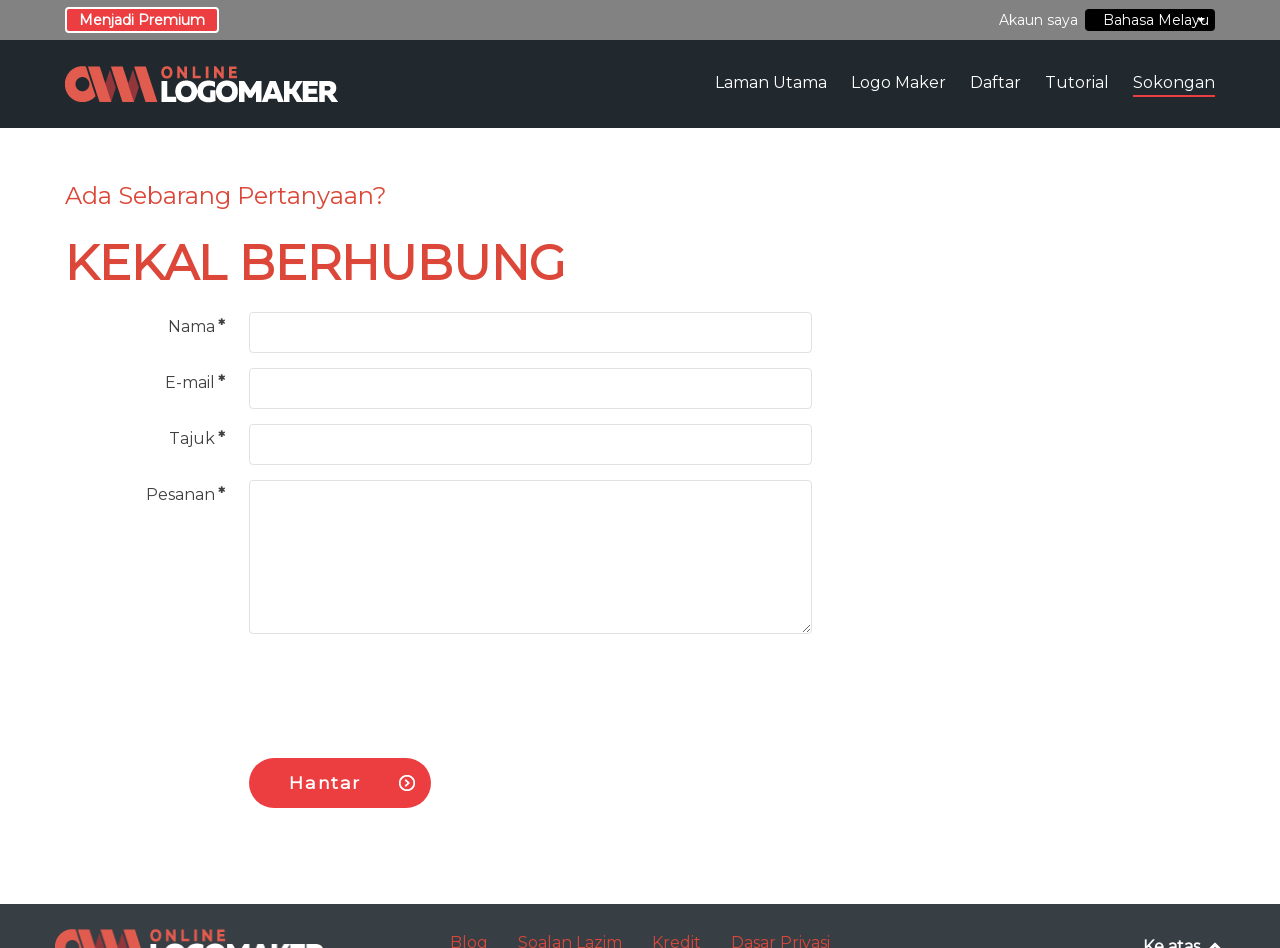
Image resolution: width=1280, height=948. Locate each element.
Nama (196, 326)
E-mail (195, 382)
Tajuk (197, 438)
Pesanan (185, 494)
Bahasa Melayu (1152, 20)
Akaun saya (1038, 20)
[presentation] (401, 688)
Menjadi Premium (142, 20)
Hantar (325, 782)
